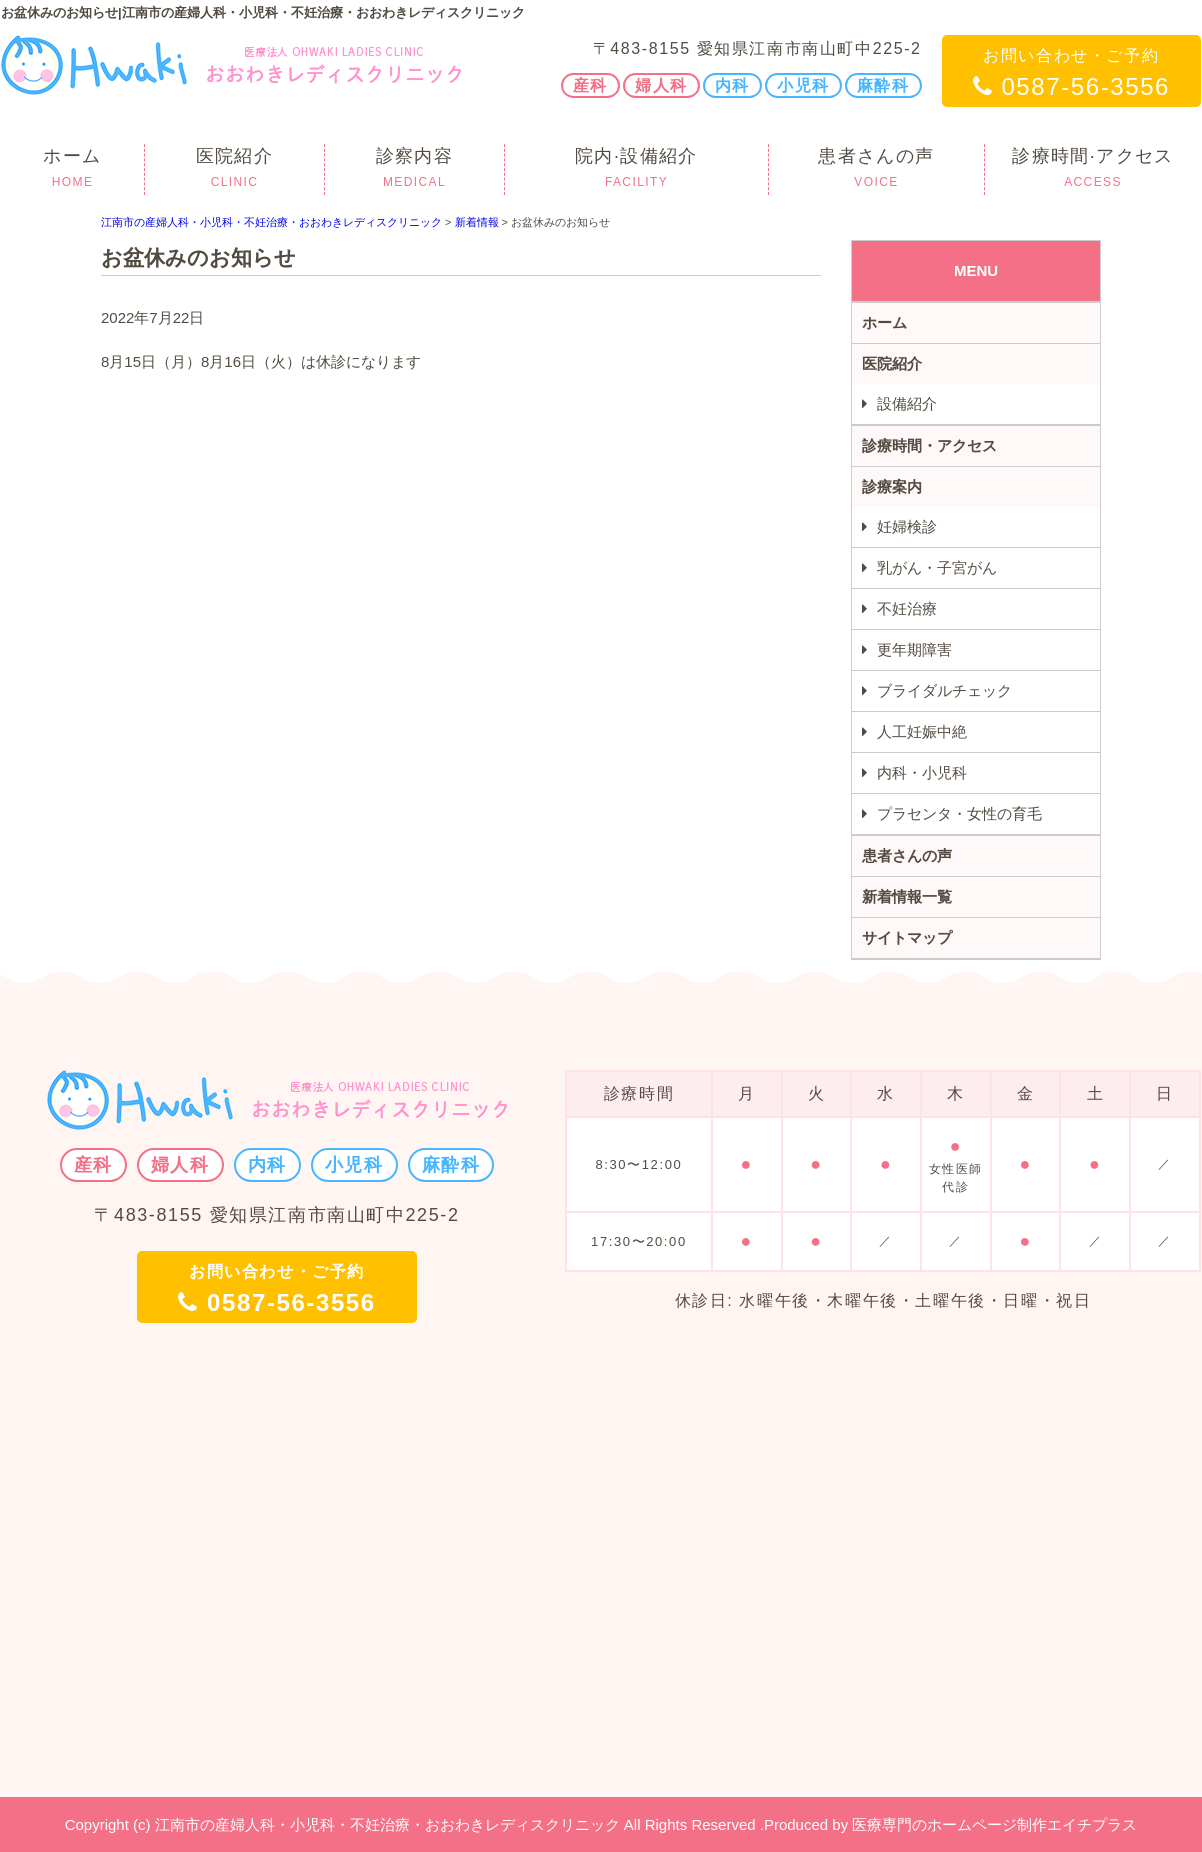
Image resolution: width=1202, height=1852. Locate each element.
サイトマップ (907, 937)
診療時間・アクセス (929, 445)
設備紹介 (907, 403)
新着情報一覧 (907, 896)
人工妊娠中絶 (922, 731)
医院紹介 (234, 170)
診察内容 (414, 170)
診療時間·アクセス (1093, 170)
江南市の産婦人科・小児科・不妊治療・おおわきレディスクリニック (271, 222)
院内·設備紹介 (636, 170)
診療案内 (892, 486)
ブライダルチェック (944, 690)
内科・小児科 (922, 772)
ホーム (72, 170)
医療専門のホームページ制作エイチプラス (994, 1824)
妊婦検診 (907, 526)
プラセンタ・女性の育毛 (959, 813)
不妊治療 (907, 608)
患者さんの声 (876, 170)
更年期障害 (914, 649)
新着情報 (477, 222)
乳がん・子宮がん (937, 567)
